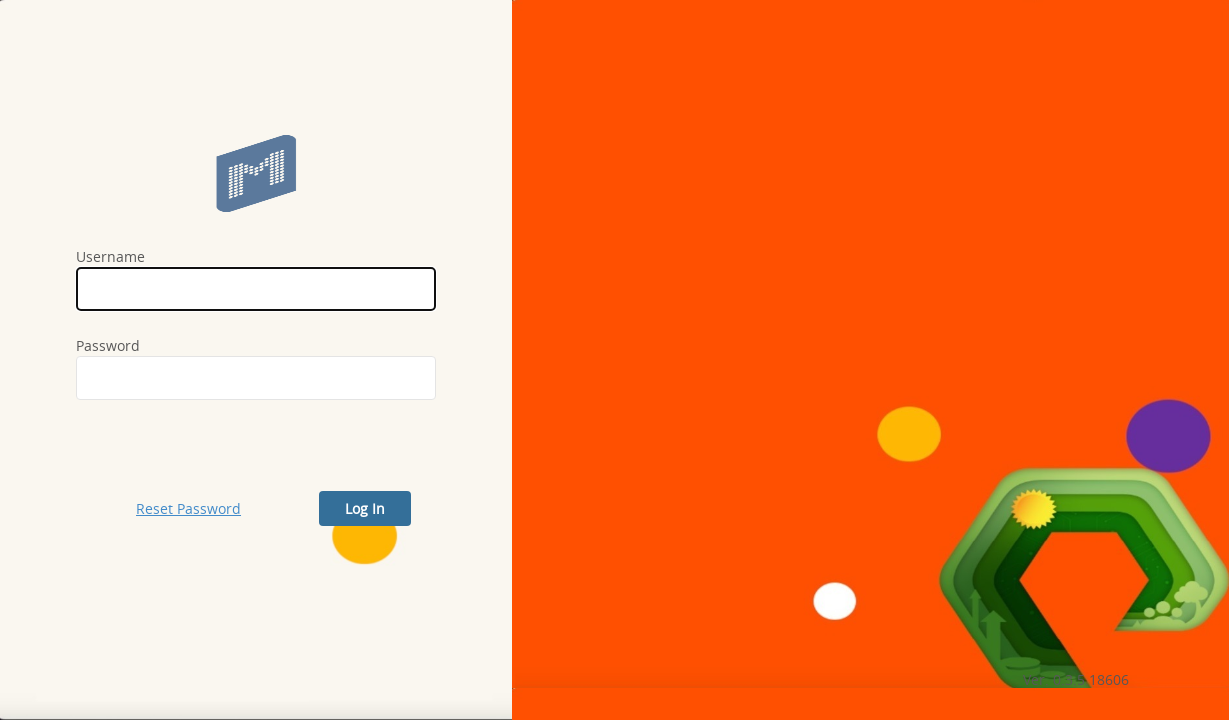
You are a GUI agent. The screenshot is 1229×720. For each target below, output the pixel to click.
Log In (365, 508)
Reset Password (188, 508)
